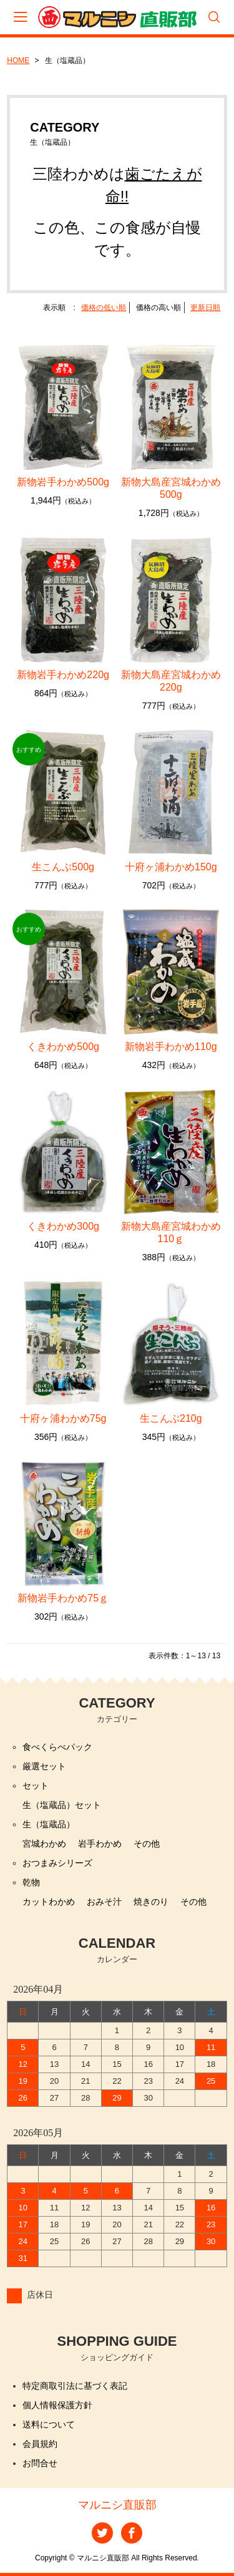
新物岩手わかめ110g (171, 1046)
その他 (147, 1844)
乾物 (31, 1882)
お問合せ (39, 2463)
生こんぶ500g (68, 867)
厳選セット (44, 1766)
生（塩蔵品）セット (61, 1805)
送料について (48, 2424)
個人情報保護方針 (57, 2405)
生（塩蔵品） (48, 1824)
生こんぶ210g (176, 1418)
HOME (18, 60)
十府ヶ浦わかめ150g (176, 867)
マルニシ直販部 (117, 2505)
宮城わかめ (44, 1844)
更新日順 (205, 307)
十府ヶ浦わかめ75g (68, 1418)
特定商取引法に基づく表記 (74, 2386)
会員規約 (39, 2444)
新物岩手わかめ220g (63, 674)
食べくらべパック (57, 1747)
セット (35, 1786)
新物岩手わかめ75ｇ (63, 1598)
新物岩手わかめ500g (63, 482)
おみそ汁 (104, 1902)
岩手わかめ (100, 1844)
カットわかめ (48, 1902)
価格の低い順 (103, 307)
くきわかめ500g (68, 1046)
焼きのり (151, 1902)
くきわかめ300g (68, 1226)
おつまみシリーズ (57, 1863)
